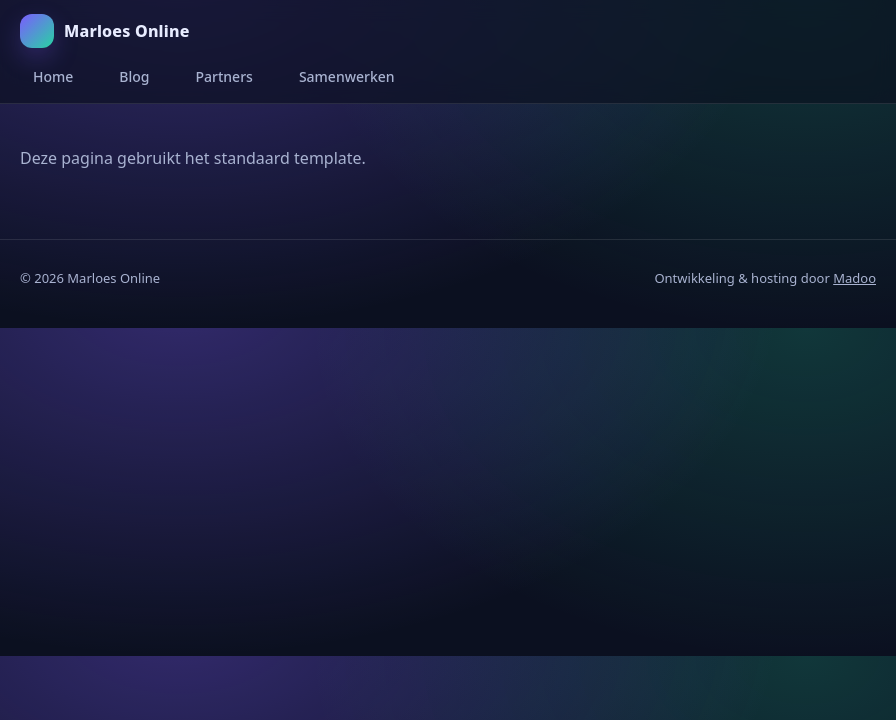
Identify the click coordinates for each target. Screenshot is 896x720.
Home (53, 76)
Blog (134, 76)
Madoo (854, 278)
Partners (224, 76)
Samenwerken (347, 76)
